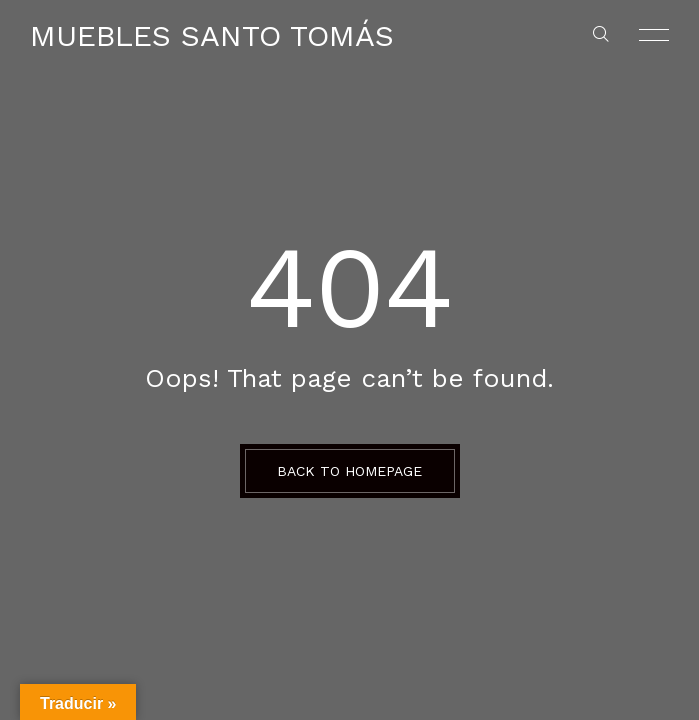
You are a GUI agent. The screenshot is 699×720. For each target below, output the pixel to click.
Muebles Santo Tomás (212, 35)
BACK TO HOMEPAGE (349, 471)
